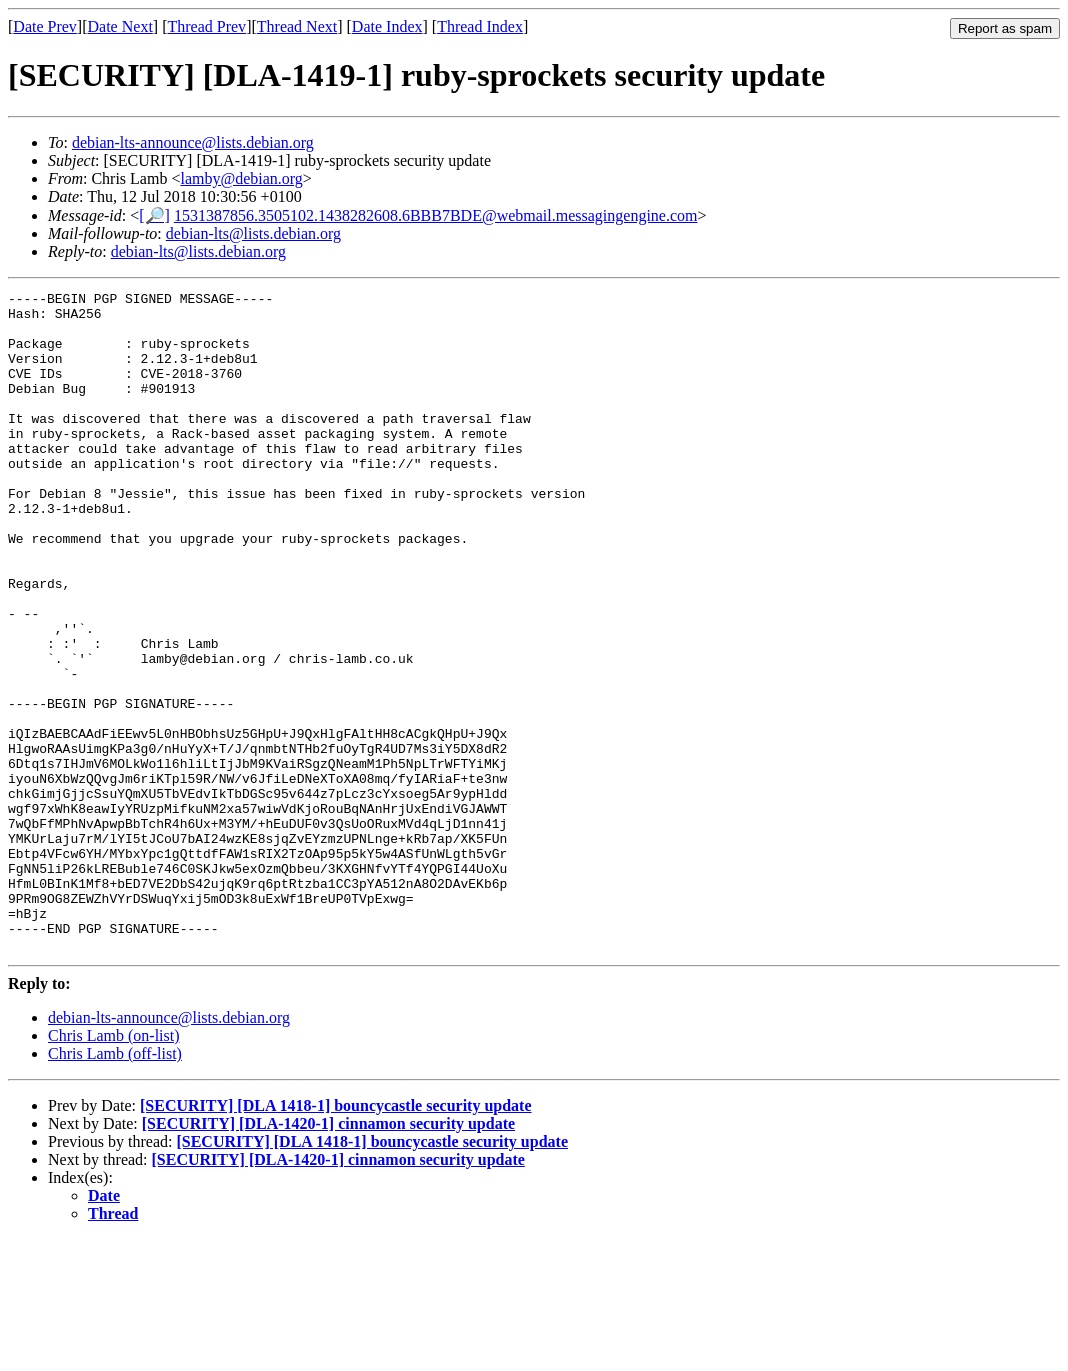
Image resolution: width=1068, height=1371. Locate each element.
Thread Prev (206, 26)
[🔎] (154, 215)
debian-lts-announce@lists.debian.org (193, 142)
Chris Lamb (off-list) (115, 1185)
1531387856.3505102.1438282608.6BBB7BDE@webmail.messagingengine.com (436, 215)
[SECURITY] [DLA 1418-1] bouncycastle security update (336, 1237)
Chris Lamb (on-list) (114, 1167)
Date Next (120, 26)
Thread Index (480, 26)
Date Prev (45, 26)
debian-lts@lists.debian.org (253, 233)
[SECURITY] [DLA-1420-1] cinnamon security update (328, 1255)
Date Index (387, 26)
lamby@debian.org (241, 178)
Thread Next (297, 26)
